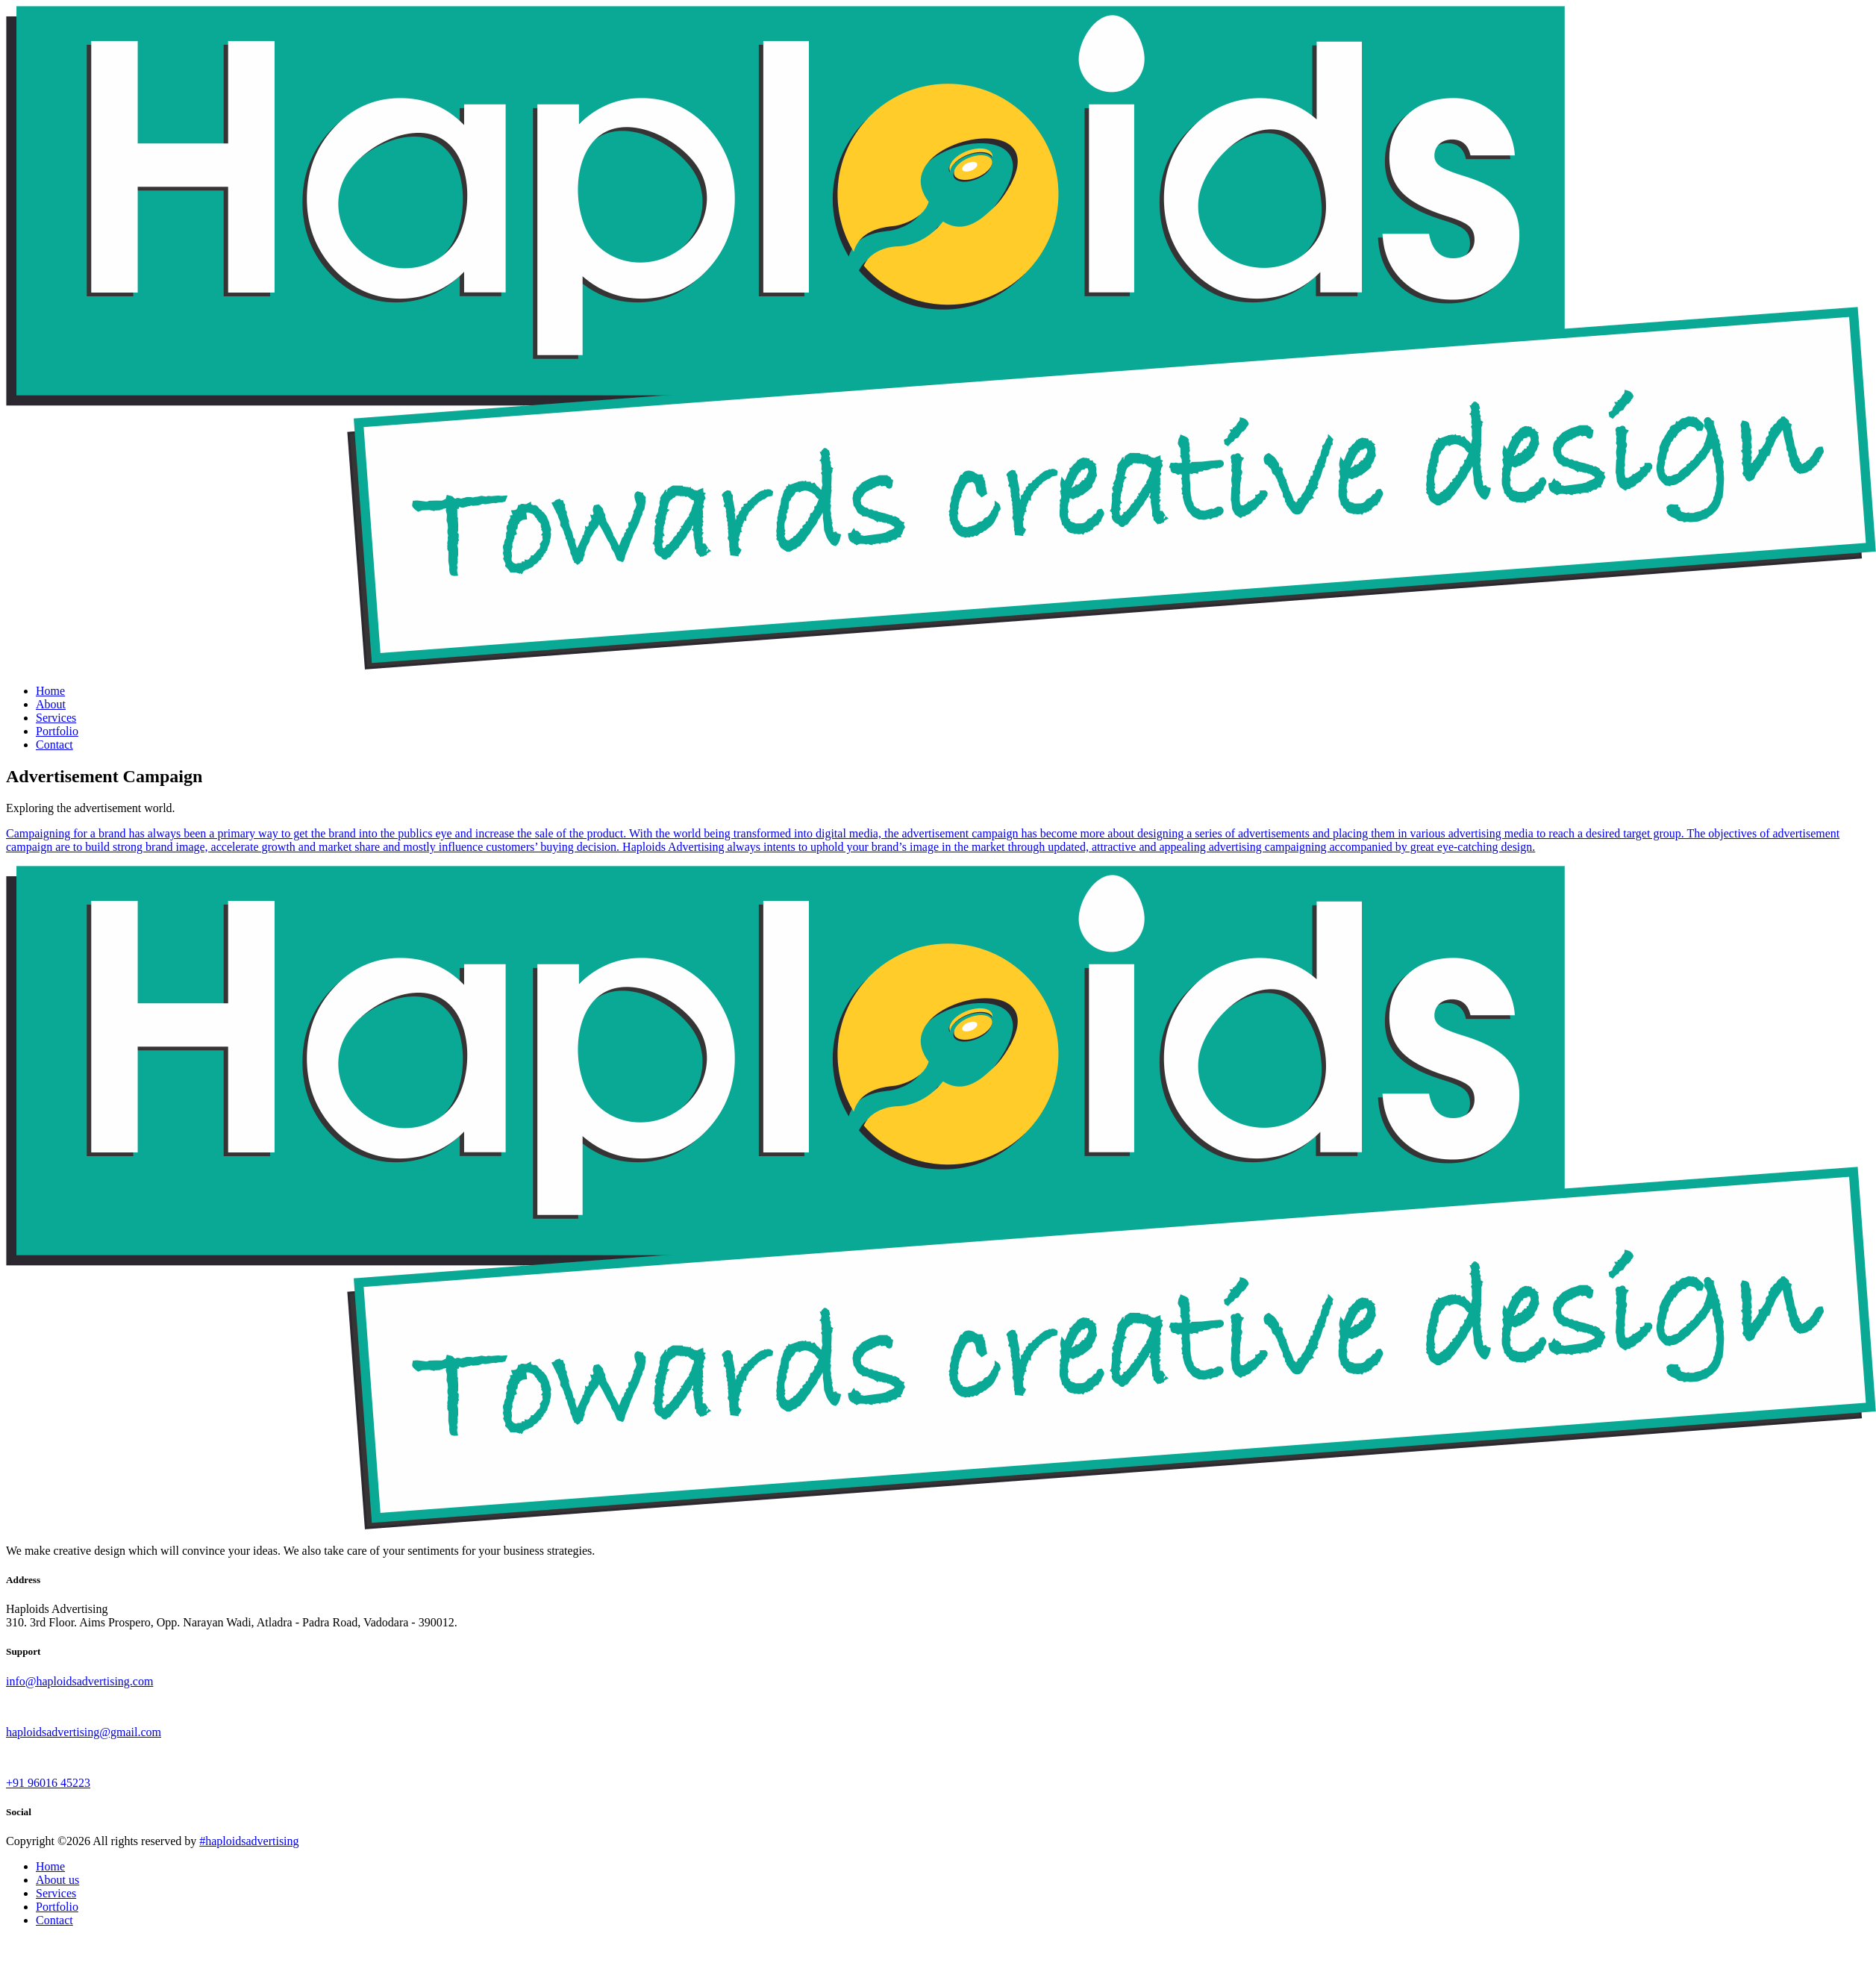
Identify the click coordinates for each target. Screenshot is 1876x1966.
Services (56, 717)
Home (50, 690)
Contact (54, 744)
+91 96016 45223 (48, 1782)
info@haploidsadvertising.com (79, 1681)
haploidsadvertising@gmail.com (83, 1732)
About (51, 704)
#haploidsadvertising (248, 1841)
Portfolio (57, 731)
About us (57, 1879)
